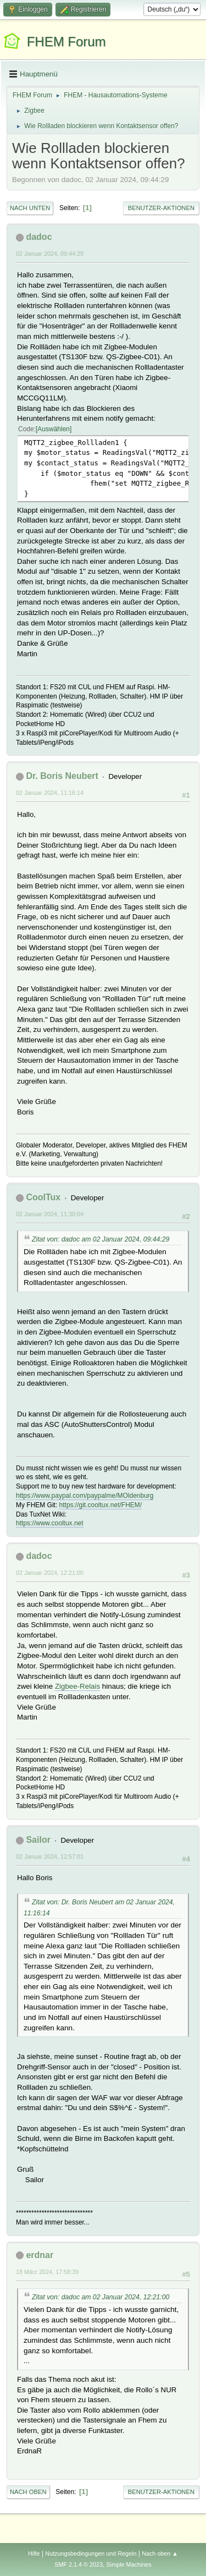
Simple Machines (129, 2564)
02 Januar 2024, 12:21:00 (49, 1572)
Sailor (38, 1839)
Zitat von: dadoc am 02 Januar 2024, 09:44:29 (100, 1239)
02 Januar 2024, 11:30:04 (49, 1214)
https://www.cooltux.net (49, 1523)
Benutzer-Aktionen (161, 208)
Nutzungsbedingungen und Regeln (90, 2553)
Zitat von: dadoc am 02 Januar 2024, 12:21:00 (100, 2297)
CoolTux (43, 1197)
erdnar (39, 2255)
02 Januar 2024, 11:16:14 (49, 792)
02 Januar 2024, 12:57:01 (49, 1856)
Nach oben (28, 2492)
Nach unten (30, 208)
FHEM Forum (66, 41)
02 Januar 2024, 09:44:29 (49, 253)
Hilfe (34, 2553)
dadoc (39, 236)
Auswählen (53, 429)
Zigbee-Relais (77, 1686)
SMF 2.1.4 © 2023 (78, 2564)
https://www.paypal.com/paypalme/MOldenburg (84, 1496)
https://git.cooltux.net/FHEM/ (100, 1505)
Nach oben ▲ (160, 2553)
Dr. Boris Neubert (62, 776)
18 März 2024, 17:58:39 (47, 2272)
